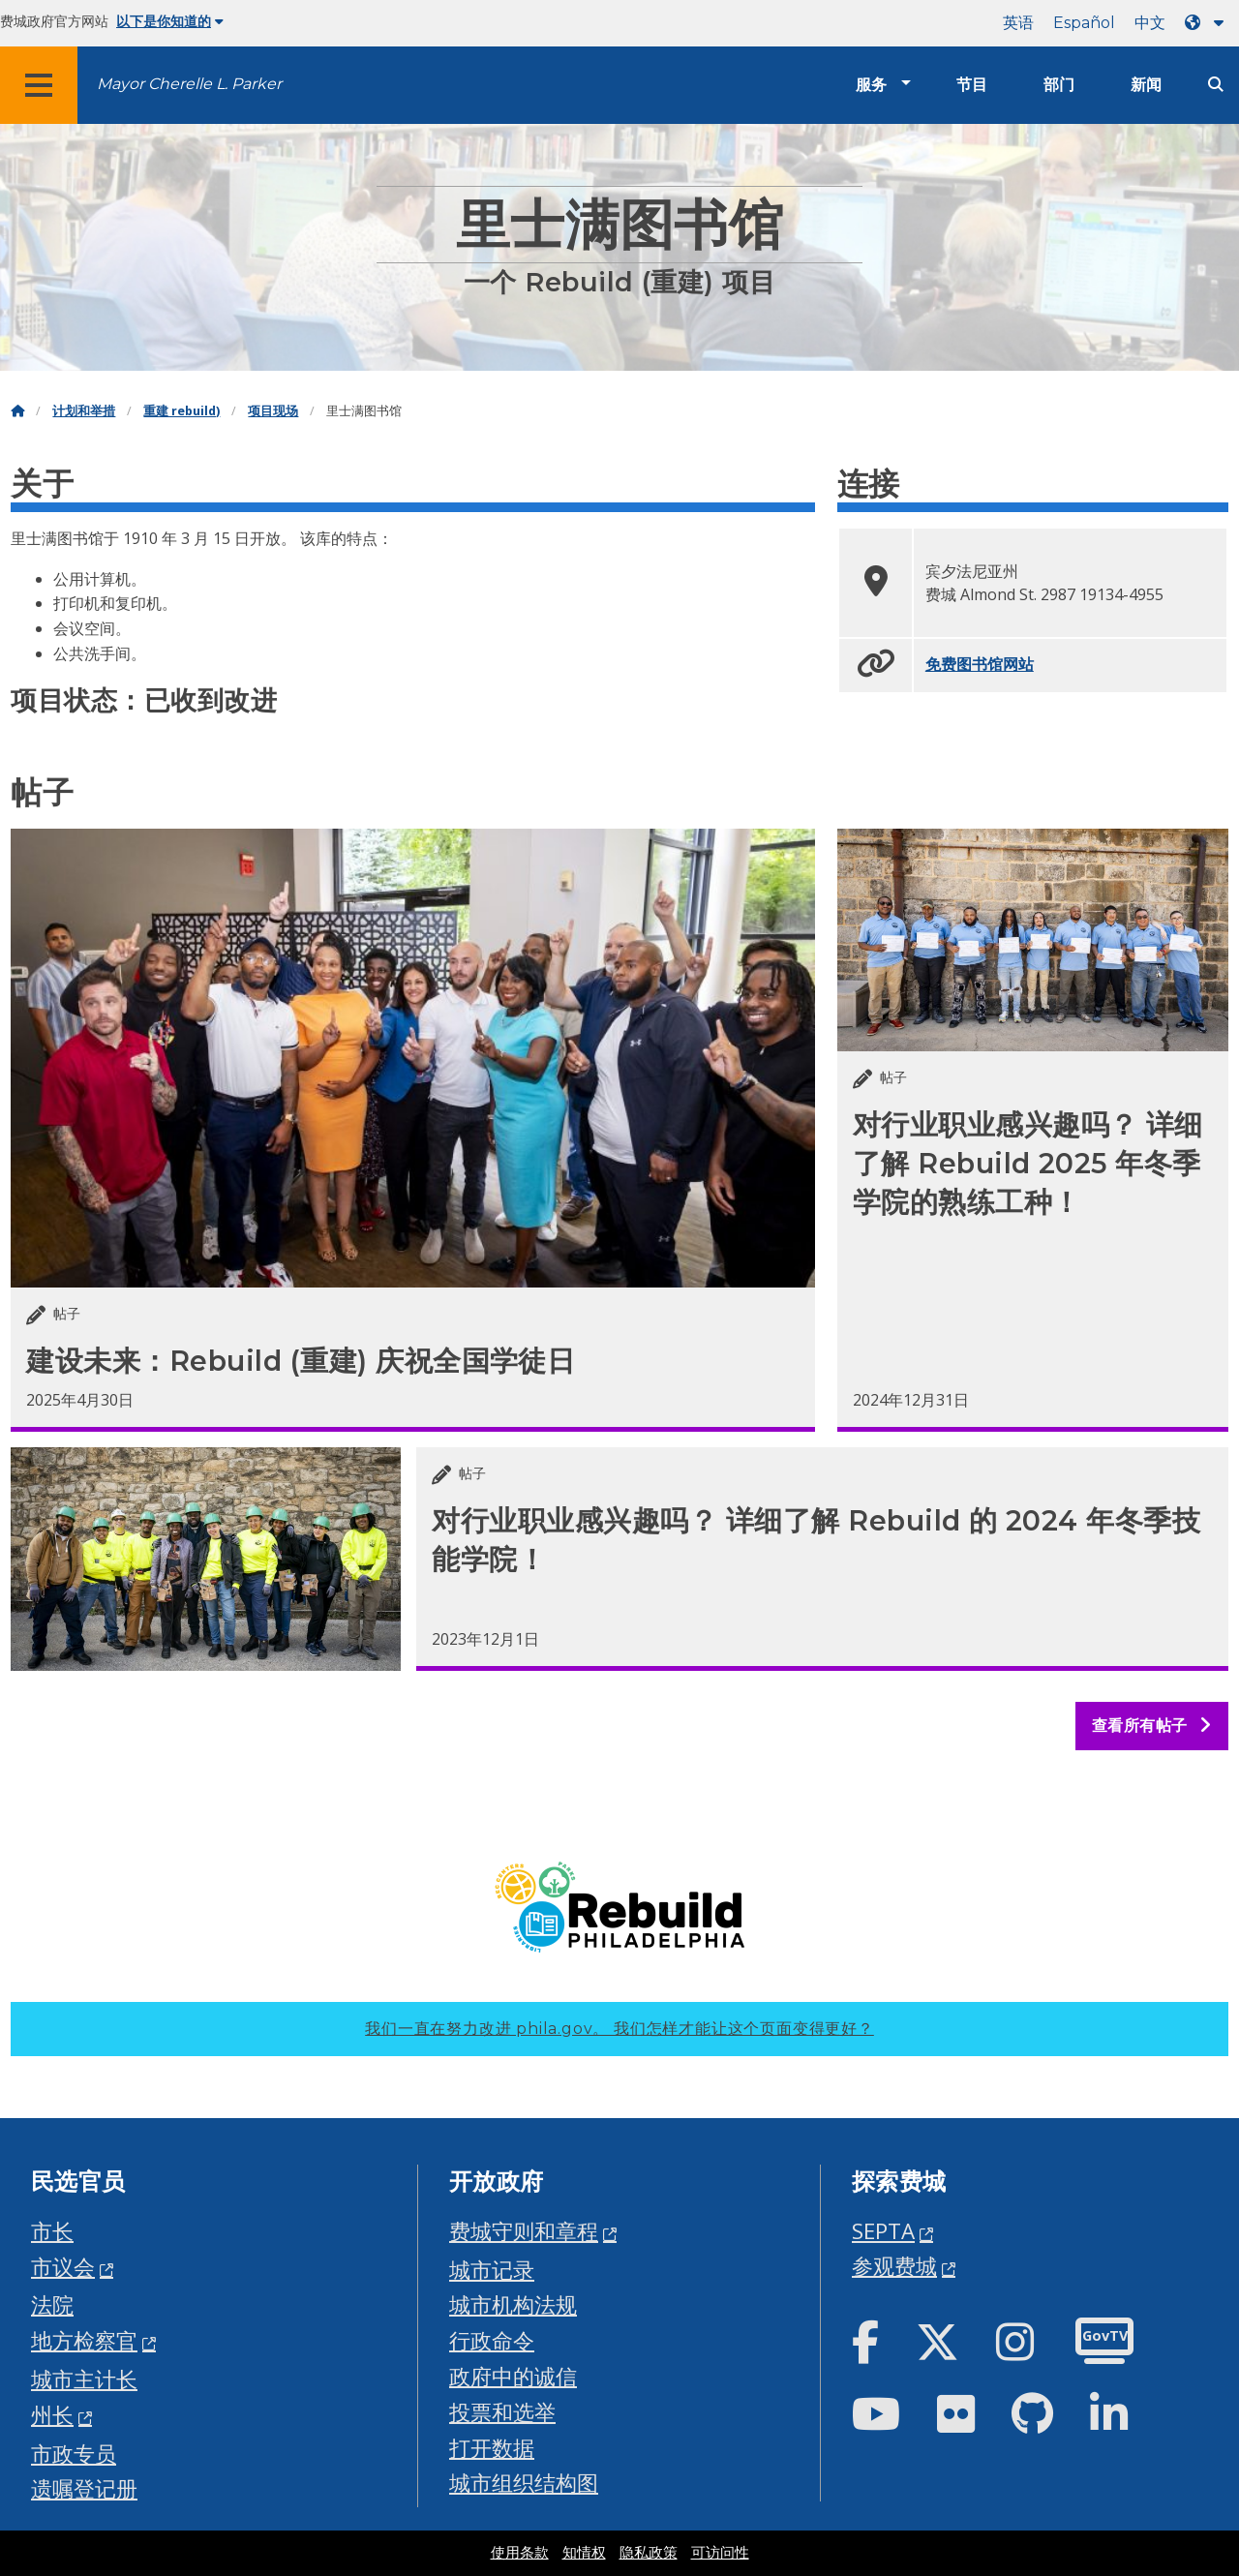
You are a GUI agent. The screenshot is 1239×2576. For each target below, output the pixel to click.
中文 (1149, 23)
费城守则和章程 (523, 2231)
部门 (1058, 85)
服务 (871, 85)
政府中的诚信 (513, 2376)
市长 (52, 2231)
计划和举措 (83, 411)
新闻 (1146, 85)
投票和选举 (502, 2412)
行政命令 (491, 2340)
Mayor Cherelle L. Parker (189, 84)
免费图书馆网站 (979, 664)
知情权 (584, 2552)
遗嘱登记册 (84, 2488)
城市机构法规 (513, 2304)
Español (1084, 23)
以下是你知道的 (170, 21)
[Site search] (1216, 84)
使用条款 (520, 2552)
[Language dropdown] (1208, 23)
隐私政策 (649, 2552)
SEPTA (883, 2231)
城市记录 (491, 2270)
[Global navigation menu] (38, 85)
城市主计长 (84, 2379)
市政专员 (73, 2454)
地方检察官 (84, 2340)
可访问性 (720, 2552)
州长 (52, 2415)
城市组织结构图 (523, 2483)
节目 (971, 85)
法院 (52, 2304)
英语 (1018, 23)
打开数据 (491, 2448)
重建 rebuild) (181, 411)
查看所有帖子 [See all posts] (1152, 1725)
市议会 (63, 2267)
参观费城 (894, 2266)
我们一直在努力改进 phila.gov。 (619, 2028)
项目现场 (273, 411)
